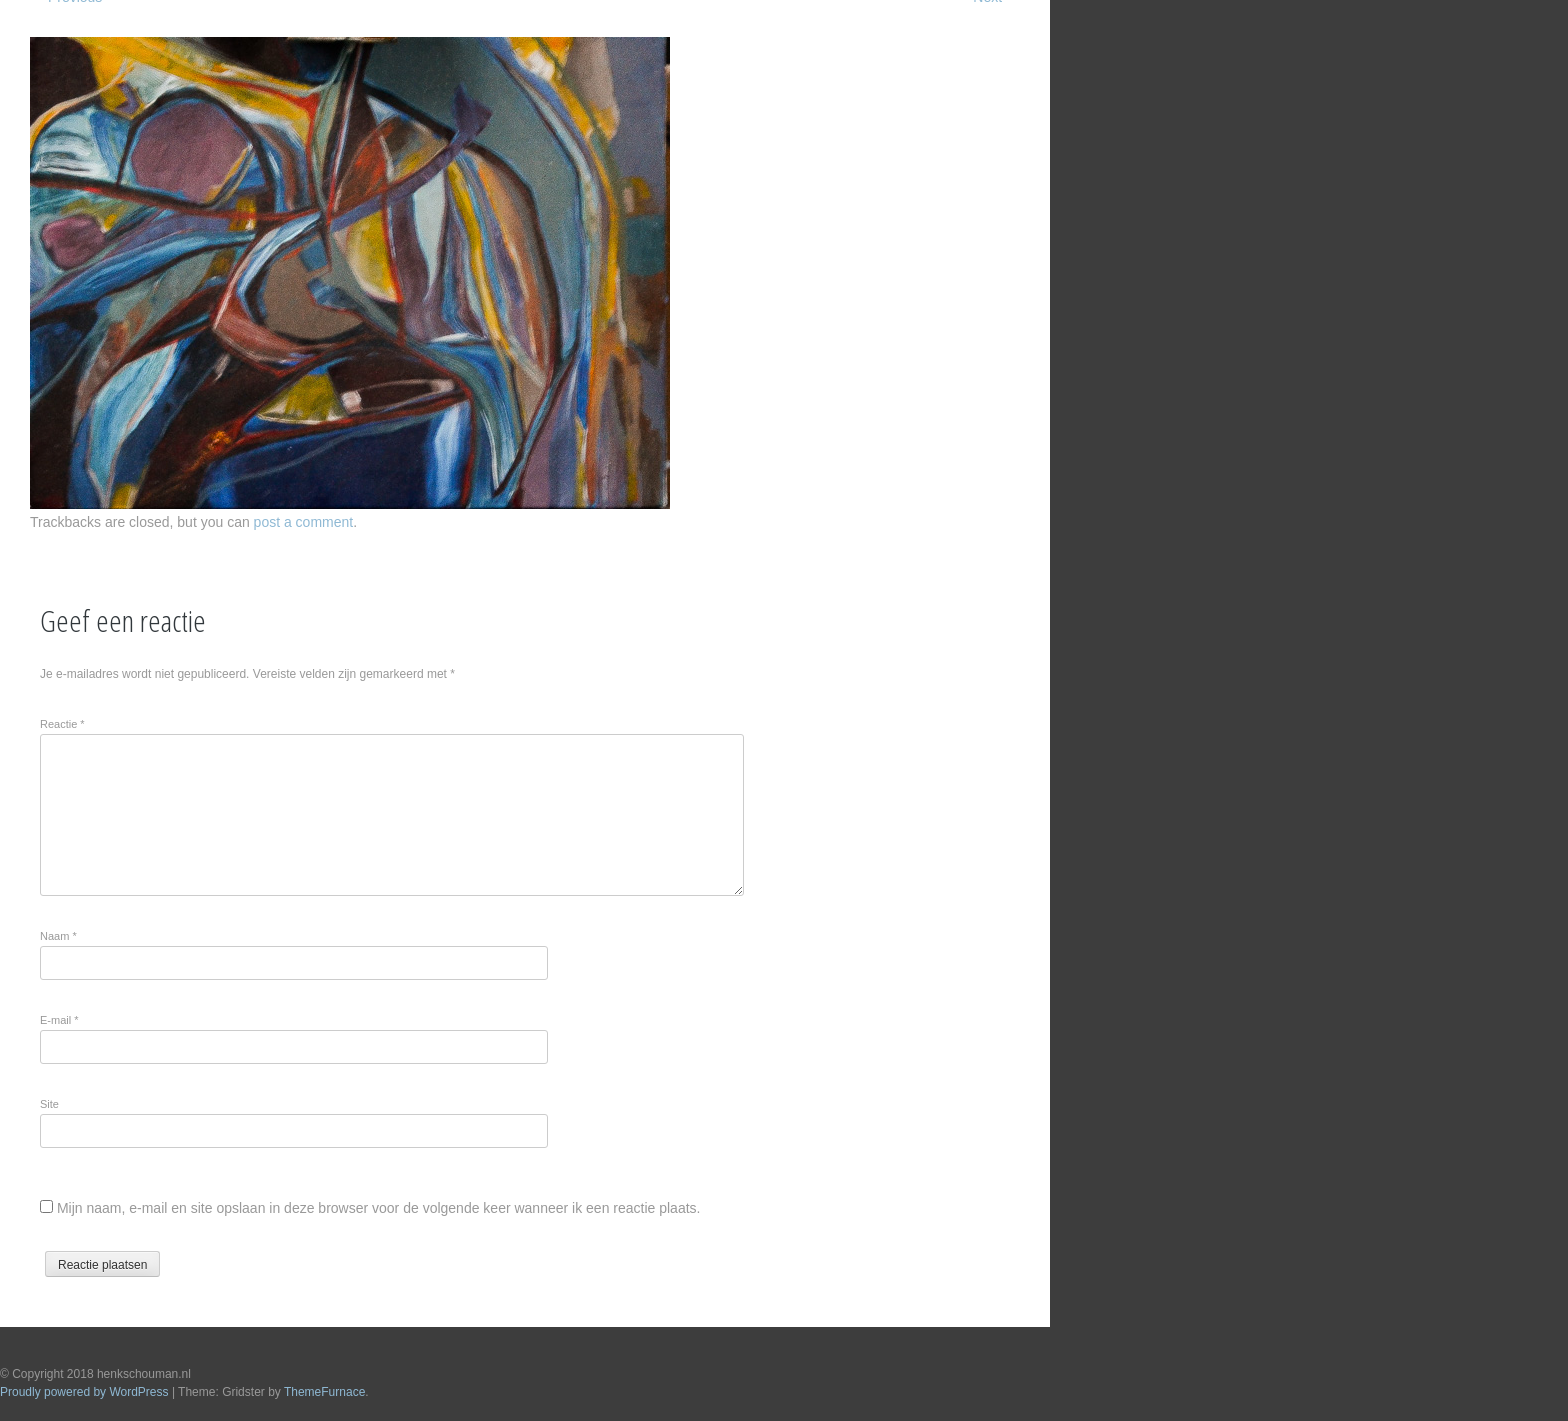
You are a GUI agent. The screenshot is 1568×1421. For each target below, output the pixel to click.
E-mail (59, 1020)
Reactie (62, 724)
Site (49, 1104)
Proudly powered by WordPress (84, 1392)
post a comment (304, 522)
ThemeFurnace (324, 1392)
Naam (58, 936)
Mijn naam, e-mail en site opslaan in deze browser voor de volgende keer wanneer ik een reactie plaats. (379, 1208)
